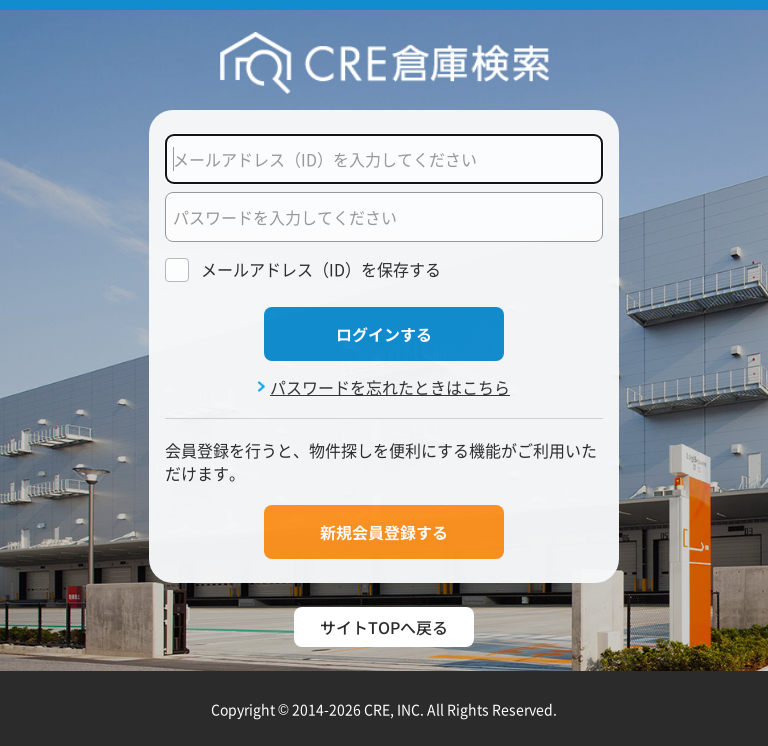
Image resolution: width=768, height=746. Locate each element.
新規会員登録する (384, 532)
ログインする (384, 334)
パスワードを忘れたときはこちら (390, 387)
